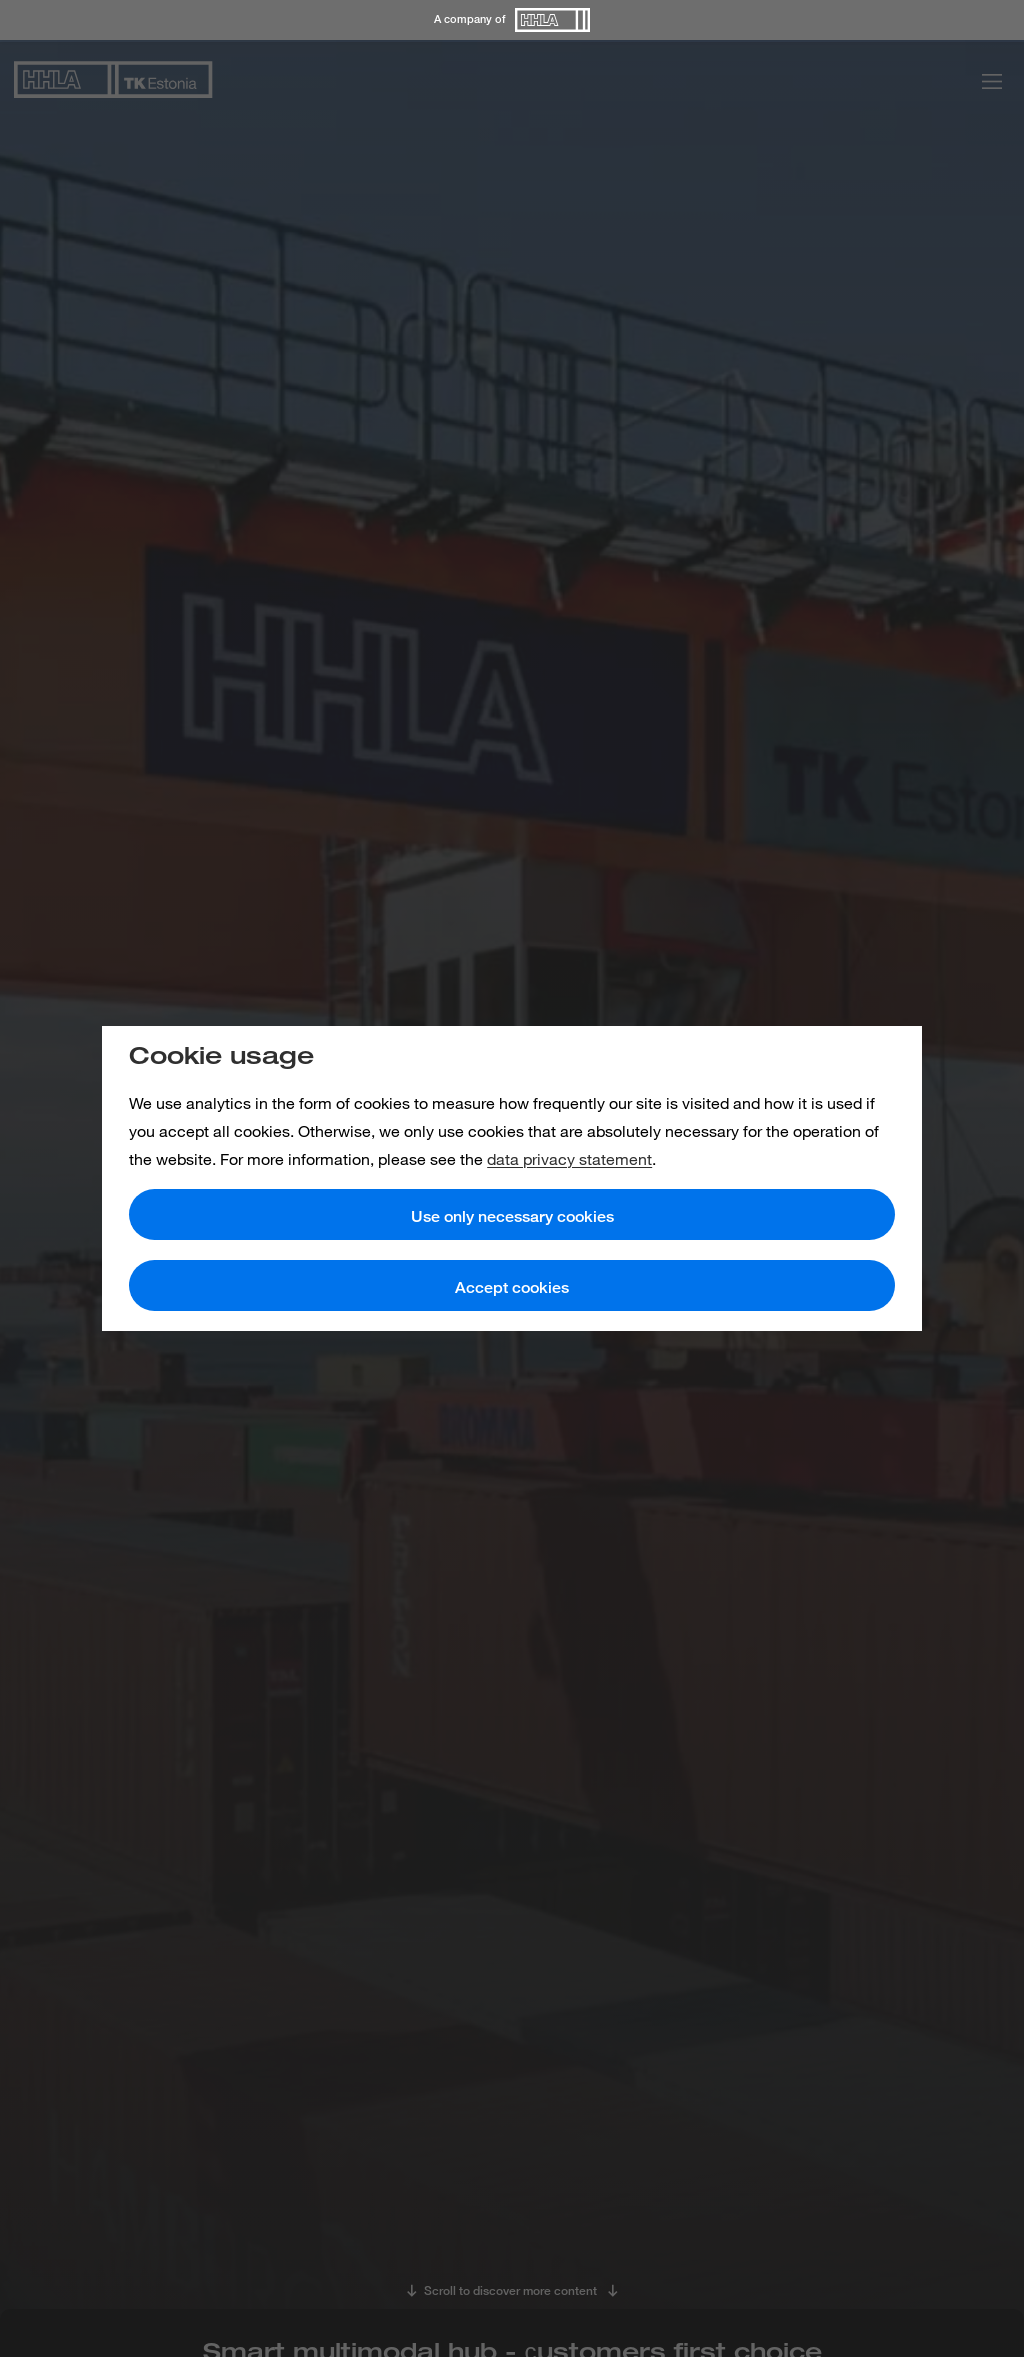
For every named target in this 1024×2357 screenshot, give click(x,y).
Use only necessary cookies (512, 1216)
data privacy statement (569, 1159)
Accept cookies (512, 1287)
